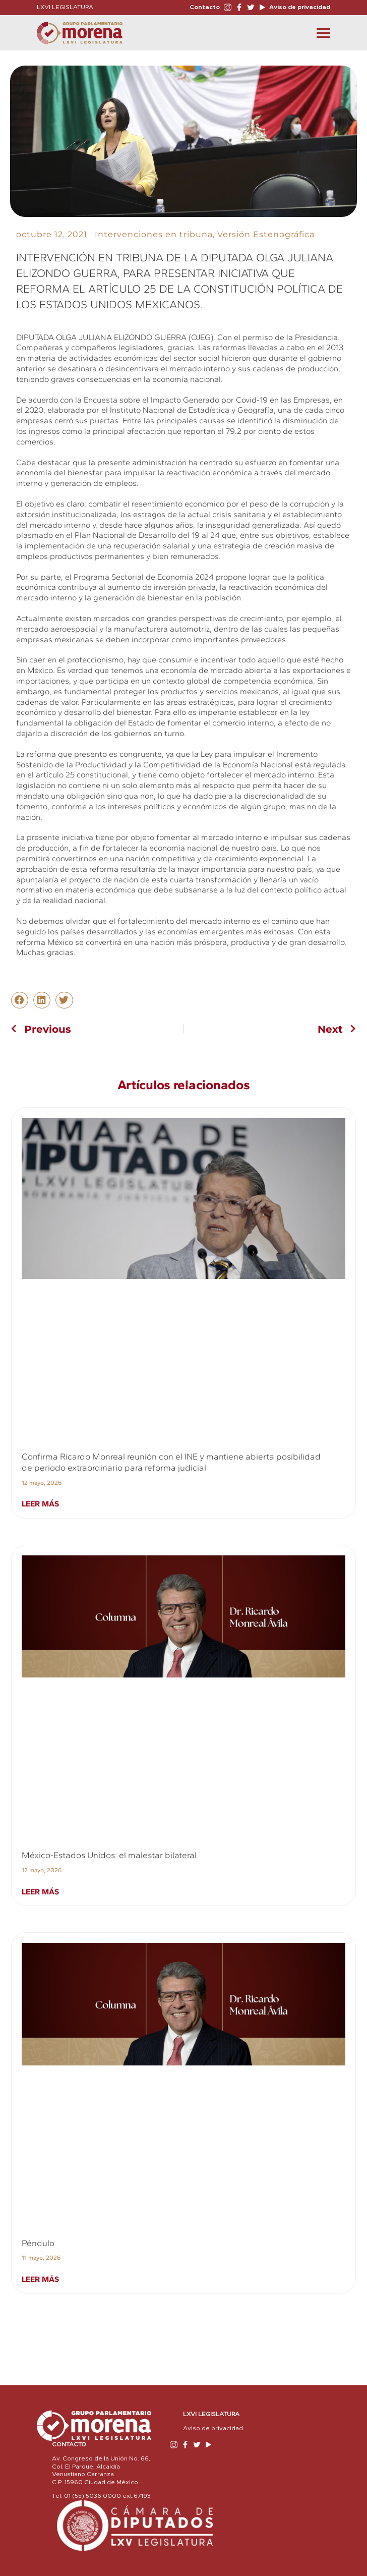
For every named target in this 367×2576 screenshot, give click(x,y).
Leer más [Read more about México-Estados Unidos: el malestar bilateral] (40, 1891)
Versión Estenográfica (266, 234)
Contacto (205, 7)
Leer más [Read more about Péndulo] (40, 2279)
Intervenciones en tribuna (154, 234)
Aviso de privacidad (299, 7)
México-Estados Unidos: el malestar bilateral (109, 1855)
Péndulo (38, 2243)
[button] (19, 1000)
